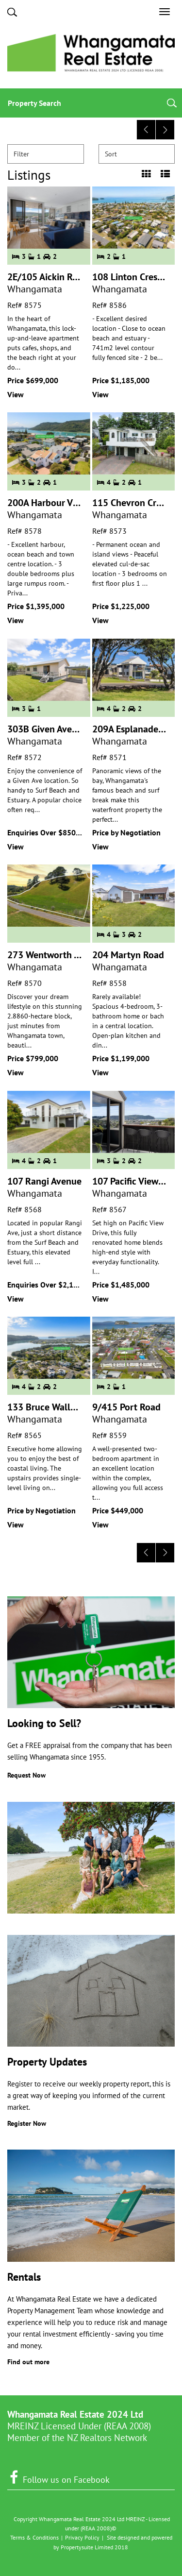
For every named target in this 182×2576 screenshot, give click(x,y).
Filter (46, 154)
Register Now (26, 2123)
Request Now (26, 1775)
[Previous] (146, 129)
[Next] (165, 129)
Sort (137, 154)
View (15, 394)
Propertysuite (77, 2547)
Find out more (28, 2361)
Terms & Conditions (34, 2537)
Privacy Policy (82, 2537)
